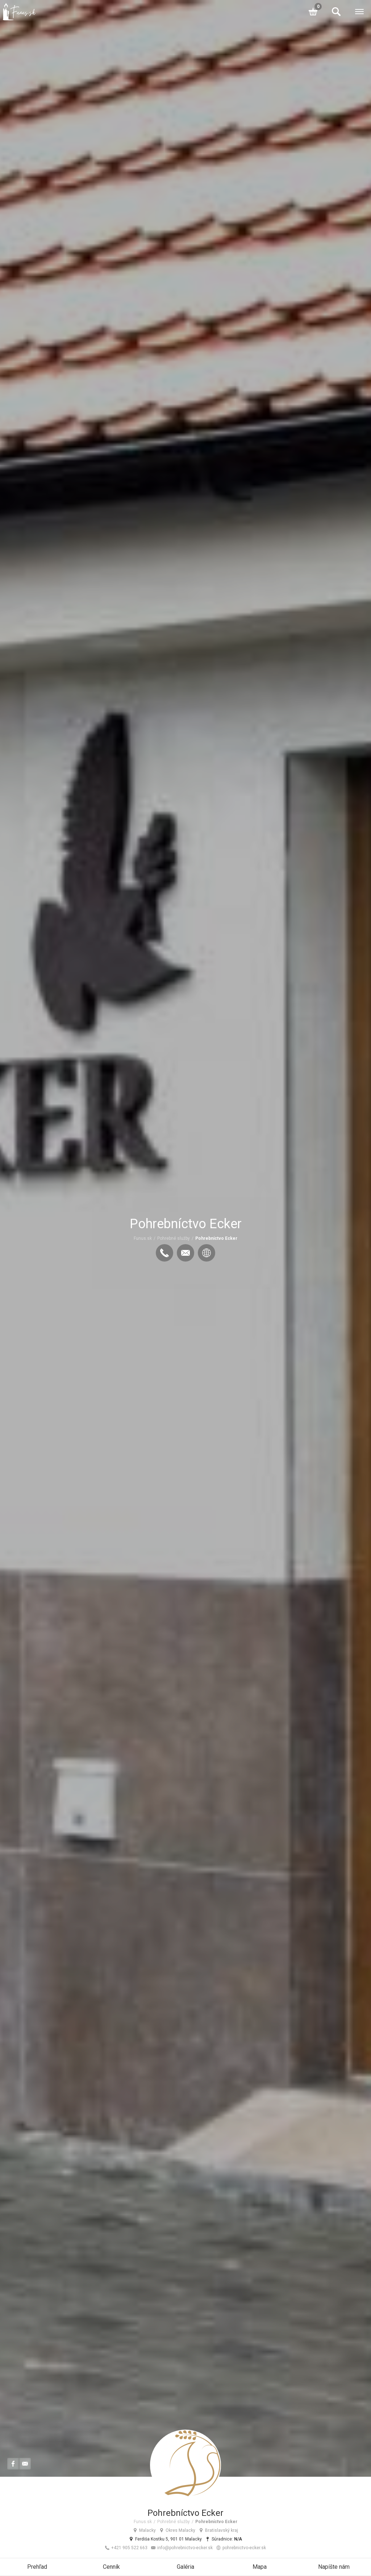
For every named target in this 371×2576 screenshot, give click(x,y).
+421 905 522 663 (126, 2547)
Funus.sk (143, 1238)
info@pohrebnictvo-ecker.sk (182, 2547)
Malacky (144, 2530)
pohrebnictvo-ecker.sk (241, 2547)
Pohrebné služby (173, 1238)
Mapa (260, 2566)
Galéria (185, 2566)
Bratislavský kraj (218, 2530)
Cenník (111, 2566)
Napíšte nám (334, 2566)
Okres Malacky (177, 2530)
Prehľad (37, 2566)
